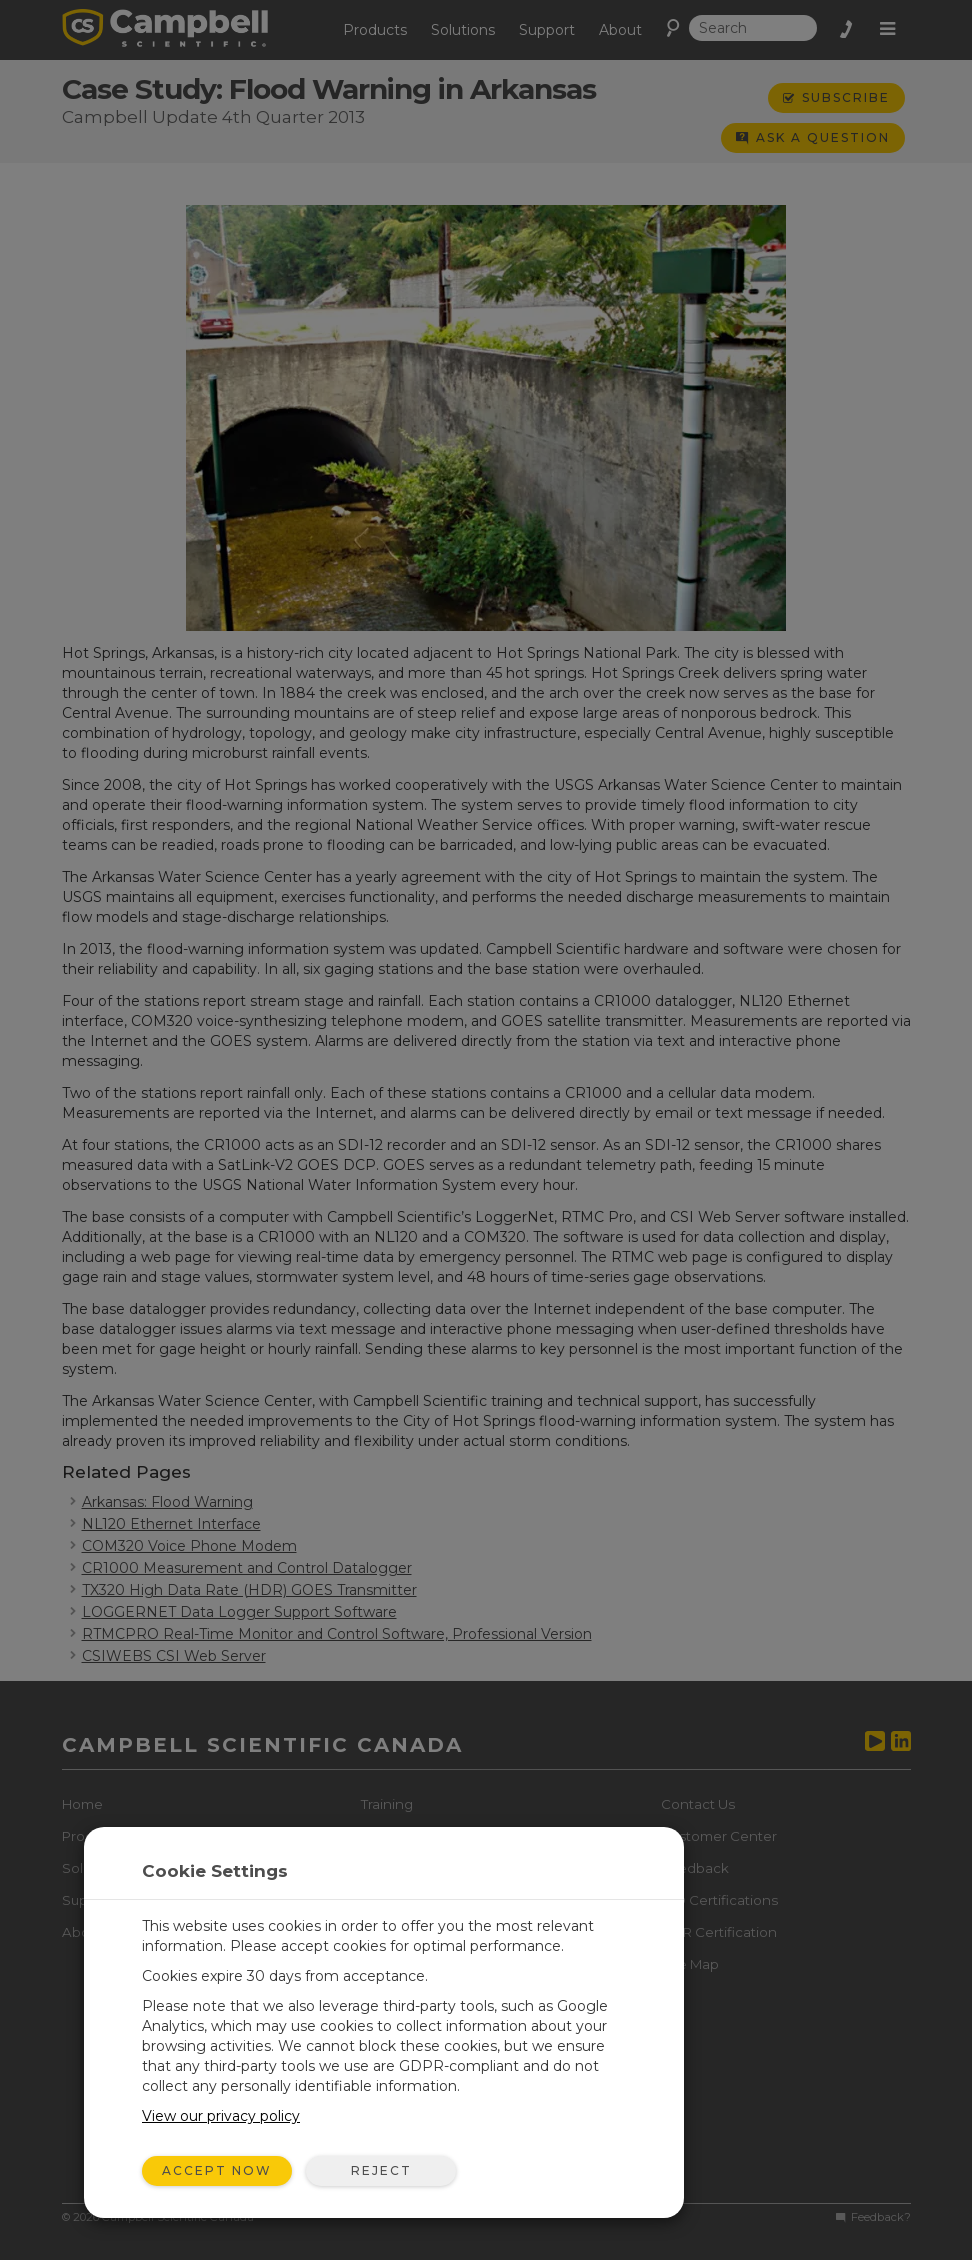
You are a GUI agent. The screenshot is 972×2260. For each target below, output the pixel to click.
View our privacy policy (221, 2116)
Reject (381, 2170)
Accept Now (217, 2170)
